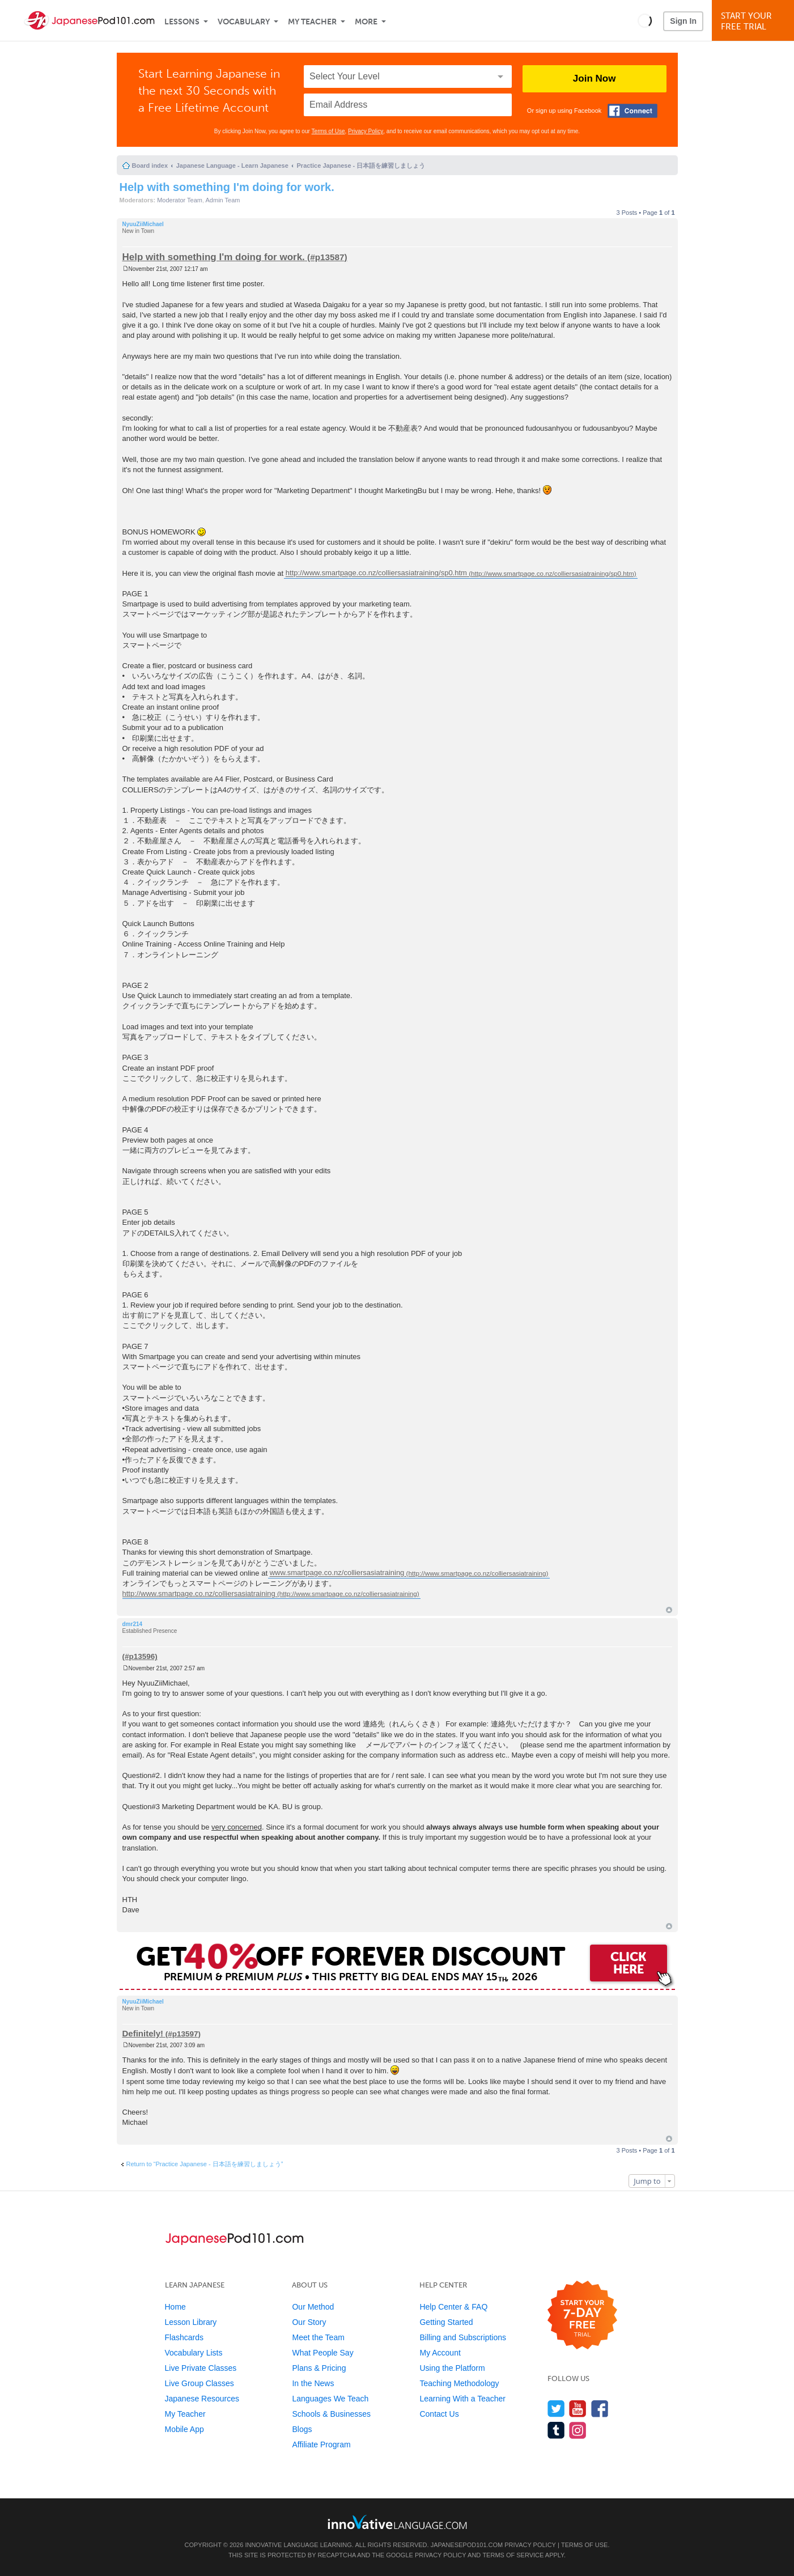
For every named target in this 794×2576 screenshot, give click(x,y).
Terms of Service (513, 2555)
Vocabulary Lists (194, 2352)
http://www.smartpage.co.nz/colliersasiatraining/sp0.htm (376, 573)
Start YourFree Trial (754, 21)
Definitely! (143, 2033)
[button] (644, 20)
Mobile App (184, 2429)
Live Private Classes (201, 2368)
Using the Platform (452, 2368)
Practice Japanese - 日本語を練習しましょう (361, 165)
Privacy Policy (365, 131)
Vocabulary (244, 22)
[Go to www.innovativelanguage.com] (397, 2522)
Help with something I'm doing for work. (227, 187)
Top (669, 1610)
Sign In (683, 21)
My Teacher (312, 22)
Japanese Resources (202, 2398)
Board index (150, 165)
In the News (313, 2383)
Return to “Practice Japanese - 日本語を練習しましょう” (204, 2164)
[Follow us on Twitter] (556, 2408)
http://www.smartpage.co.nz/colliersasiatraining (198, 1593)
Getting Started (446, 2322)
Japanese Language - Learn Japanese (232, 165)
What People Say (322, 2352)
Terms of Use (328, 131)
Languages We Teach (330, 2398)
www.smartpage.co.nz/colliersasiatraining (337, 1573)
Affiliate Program (321, 2444)
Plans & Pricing (319, 2368)
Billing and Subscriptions (462, 2337)
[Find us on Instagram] (578, 2430)
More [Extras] (366, 22)
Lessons (181, 22)
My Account (439, 2352)
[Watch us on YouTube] (578, 2408)
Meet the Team (318, 2337)
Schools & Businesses (331, 2413)
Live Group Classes (199, 2383)
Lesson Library (191, 2322)
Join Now (594, 78)
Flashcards (184, 2337)
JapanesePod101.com (467, 2544)
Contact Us (438, 2413)
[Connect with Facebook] (632, 111)
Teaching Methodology (459, 2383)
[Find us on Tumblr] (556, 2430)
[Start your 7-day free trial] (582, 2315)
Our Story (309, 2322)
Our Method (313, 2306)
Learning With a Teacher (462, 2398)
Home (175, 2306)
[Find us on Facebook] (600, 2408)
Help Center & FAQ (453, 2306)
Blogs (302, 2429)
